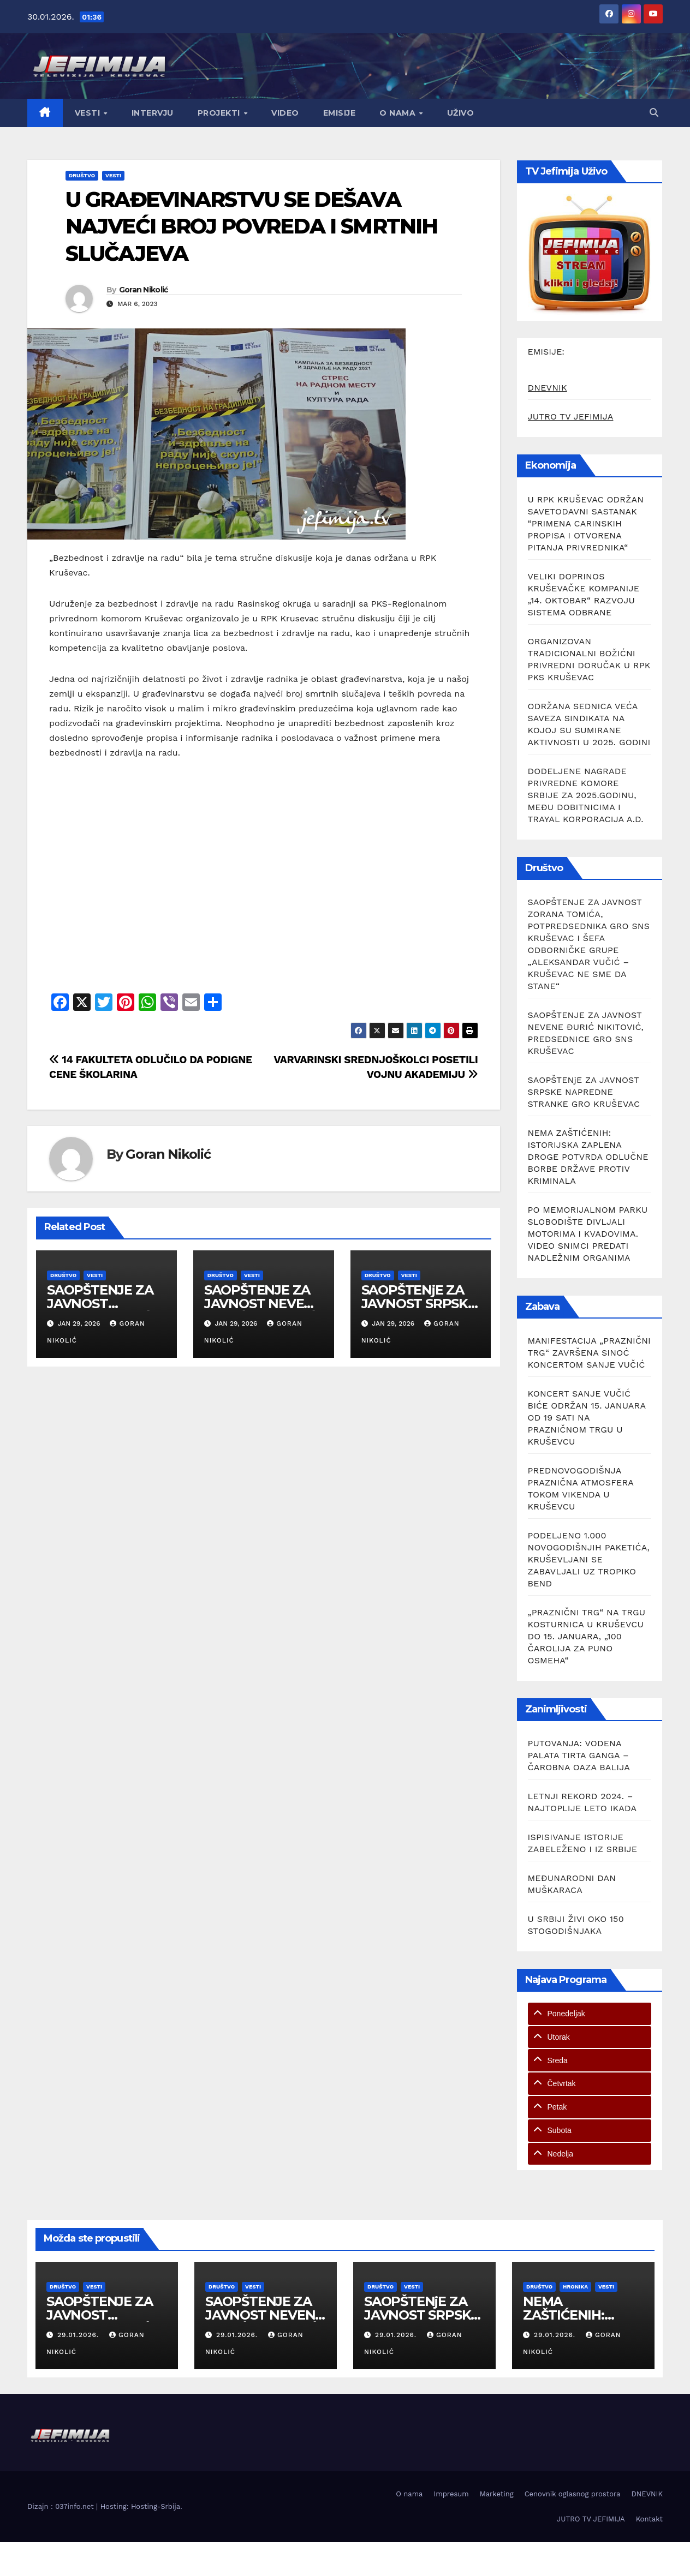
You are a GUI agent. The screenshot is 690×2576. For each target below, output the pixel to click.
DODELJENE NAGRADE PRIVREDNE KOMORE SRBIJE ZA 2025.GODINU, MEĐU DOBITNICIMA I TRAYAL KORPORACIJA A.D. (586, 795)
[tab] (590, 2014)
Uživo (460, 113)
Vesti (89, 113)
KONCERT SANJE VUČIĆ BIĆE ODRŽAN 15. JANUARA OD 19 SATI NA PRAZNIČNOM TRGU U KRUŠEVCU (587, 1417)
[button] (654, 112)
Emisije (339, 113)
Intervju (153, 113)
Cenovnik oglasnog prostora (573, 2494)
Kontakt (649, 2519)
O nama (398, 113)
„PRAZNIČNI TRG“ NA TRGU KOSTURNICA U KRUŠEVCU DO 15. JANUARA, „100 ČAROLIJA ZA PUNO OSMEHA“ (587, 1636)
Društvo (82, 175)
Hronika (575, 2287)
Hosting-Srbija (155, 2506)
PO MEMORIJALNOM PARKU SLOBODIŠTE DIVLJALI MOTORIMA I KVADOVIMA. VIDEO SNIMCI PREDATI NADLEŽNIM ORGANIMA (588, 1234)
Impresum (450, 2494)
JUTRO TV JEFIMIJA (571, 416)
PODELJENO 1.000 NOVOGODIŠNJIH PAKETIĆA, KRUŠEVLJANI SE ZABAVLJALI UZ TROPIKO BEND (589, 1559)
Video (285, 113)
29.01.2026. (79, 2335)
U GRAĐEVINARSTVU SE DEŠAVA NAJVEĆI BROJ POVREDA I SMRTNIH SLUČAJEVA (251, 226)
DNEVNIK (547, 387)
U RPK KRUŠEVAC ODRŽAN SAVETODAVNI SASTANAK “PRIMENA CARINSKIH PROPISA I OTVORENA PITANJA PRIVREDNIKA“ (586, 523)
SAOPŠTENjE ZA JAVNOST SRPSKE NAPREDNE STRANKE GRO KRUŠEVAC (584, 1092)
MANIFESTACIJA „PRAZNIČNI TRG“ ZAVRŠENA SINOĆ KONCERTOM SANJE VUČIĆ (589, 1352)
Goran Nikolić (143, 290)
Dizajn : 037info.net (61, 2506)
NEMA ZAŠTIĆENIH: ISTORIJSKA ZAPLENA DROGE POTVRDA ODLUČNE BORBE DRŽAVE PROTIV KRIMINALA (588, 1157)
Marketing (497, 2494)
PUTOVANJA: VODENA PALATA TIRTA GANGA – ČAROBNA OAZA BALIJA (579, 1755)
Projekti (220, 113)
